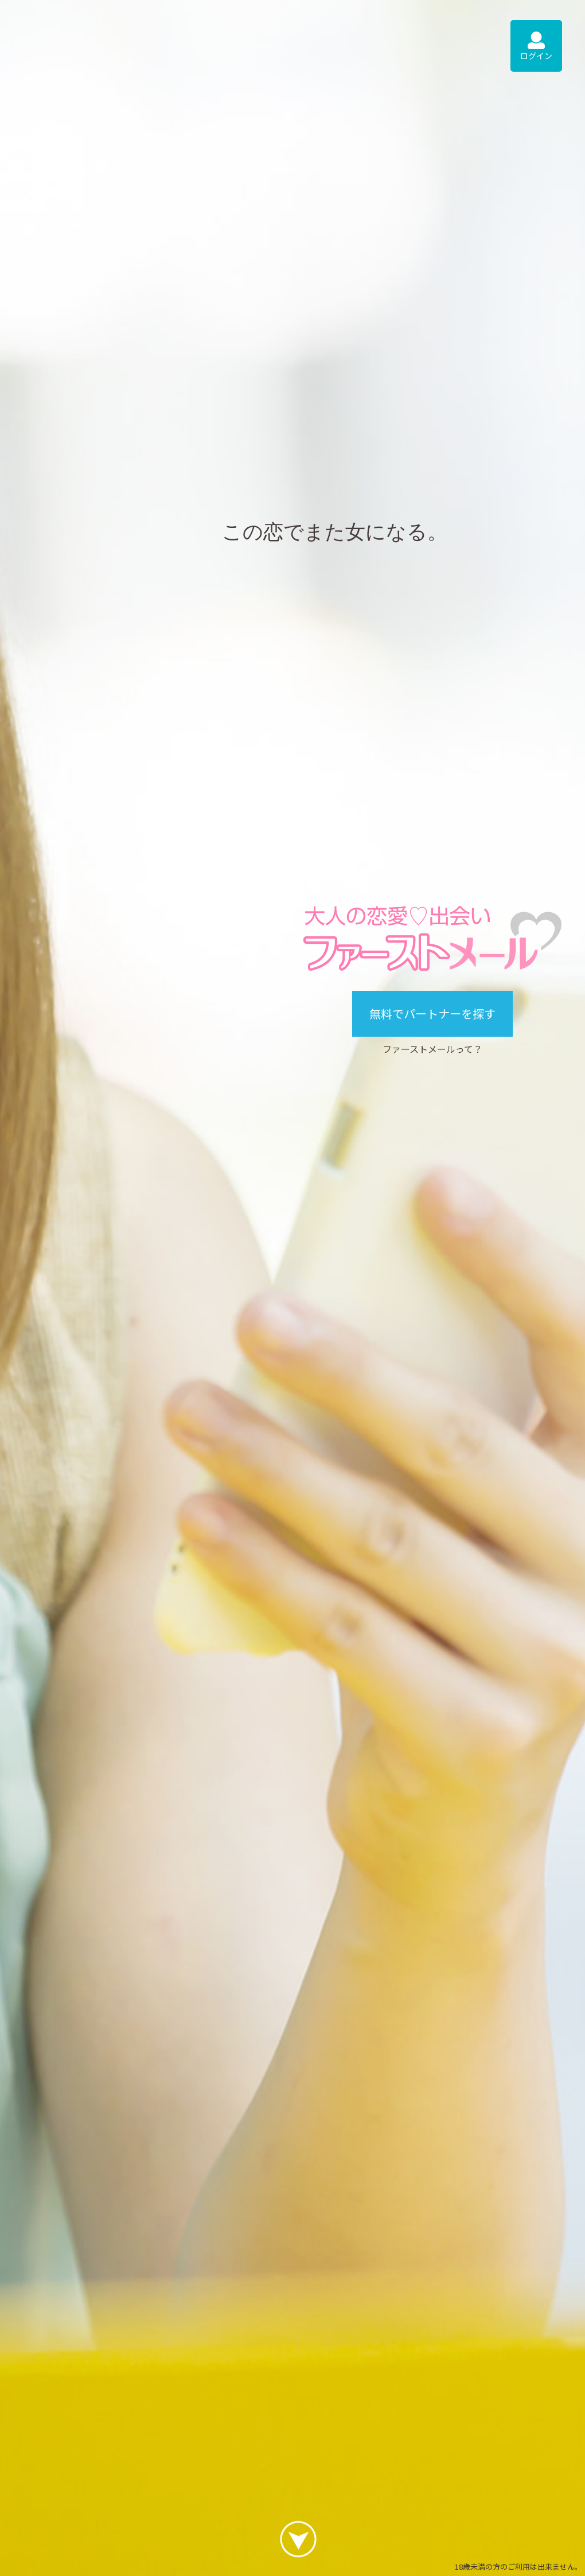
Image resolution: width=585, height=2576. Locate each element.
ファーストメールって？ (432, 1049)
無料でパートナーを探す (432, 1013)
